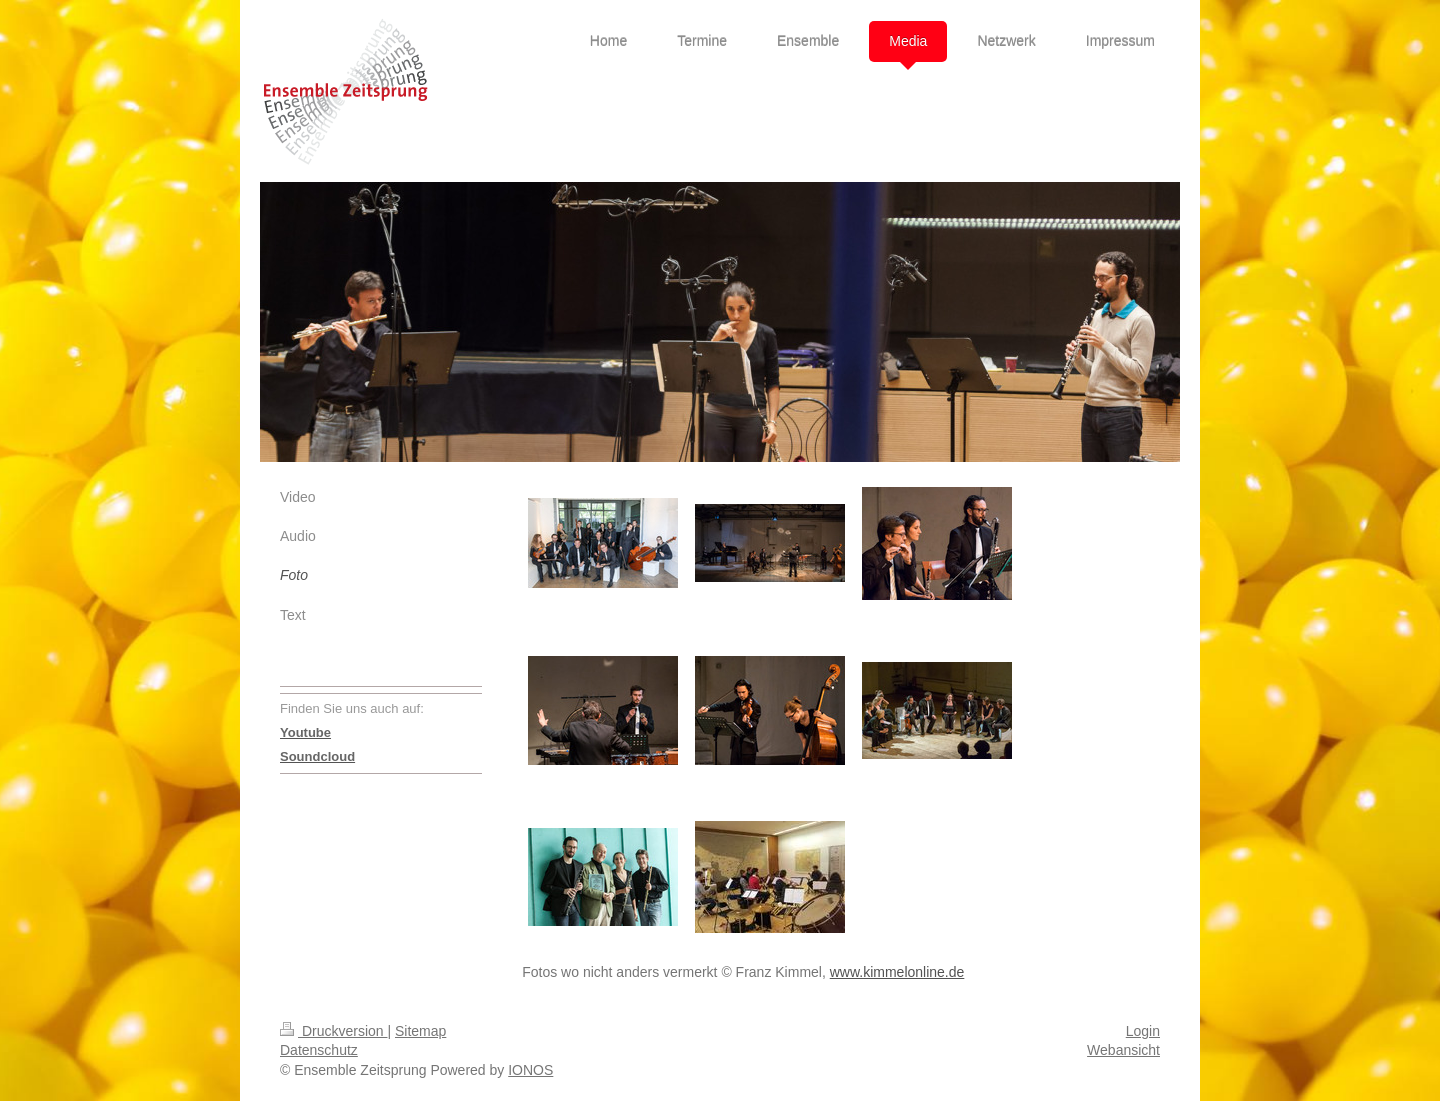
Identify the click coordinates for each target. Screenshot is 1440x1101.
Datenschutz (319, 1050)
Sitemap (420, 1031)
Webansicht (1123, 1050)
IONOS (530, 1070)
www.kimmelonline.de (897, 972)
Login (1143, 1031)
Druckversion (333, 1031)
